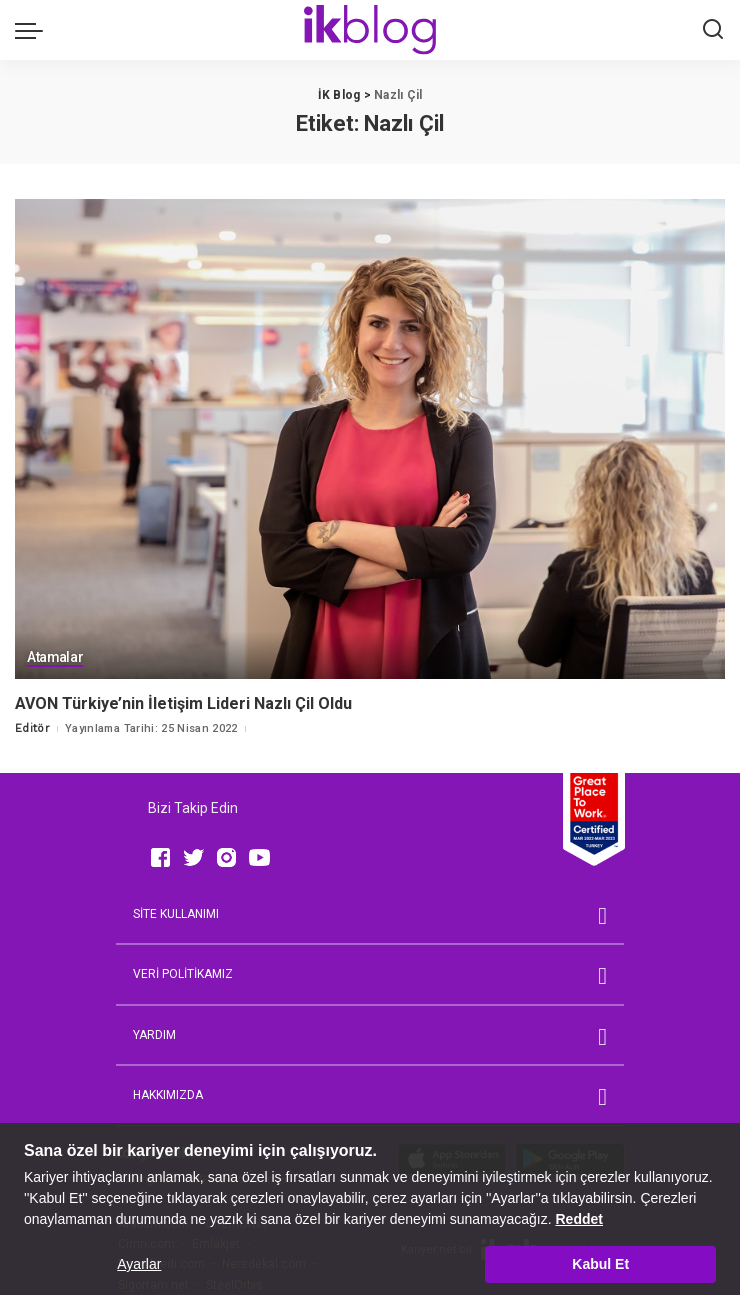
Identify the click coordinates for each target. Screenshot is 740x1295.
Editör (32, 727)
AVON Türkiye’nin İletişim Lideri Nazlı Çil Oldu (183, 703)
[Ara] (713, 30)
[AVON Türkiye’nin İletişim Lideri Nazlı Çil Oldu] (370, 439)
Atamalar (55, 658)
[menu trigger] (34, 30)
